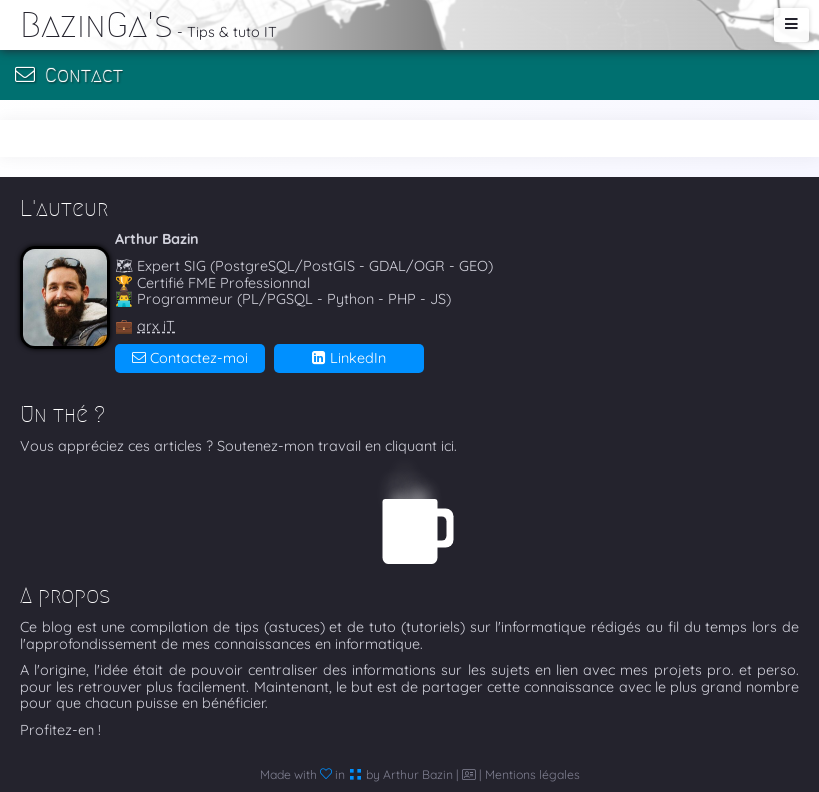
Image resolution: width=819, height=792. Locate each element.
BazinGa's (96, 24)
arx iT (156, 326)
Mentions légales (532, 774)
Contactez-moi (190, 358)
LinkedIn (349, 358)
